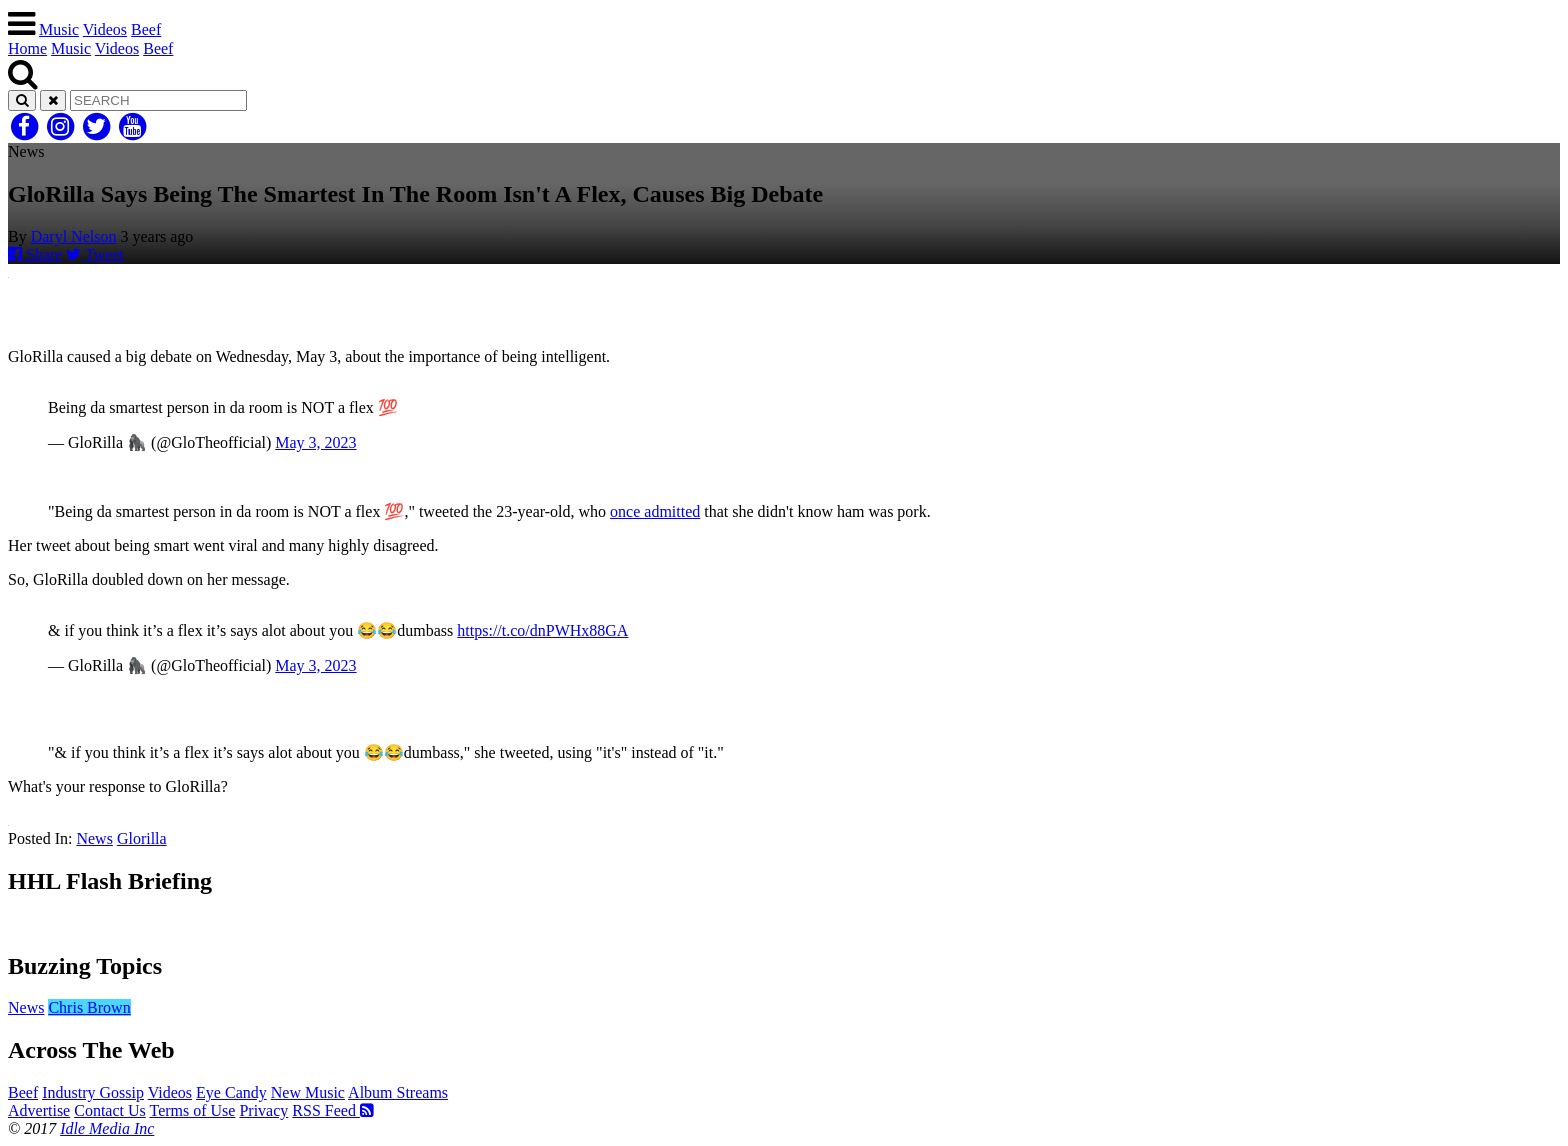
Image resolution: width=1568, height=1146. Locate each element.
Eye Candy (231, 1092)
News (94, 838)
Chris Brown (89, 1007)
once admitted (655, 511)
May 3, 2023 (315, 442)
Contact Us (110, 1110)
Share (35, 254)
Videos (105, 29)
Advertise (39, 1110)
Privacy (263, 1110)
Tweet (95, 254)
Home (27, 48)
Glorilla (142, 838)
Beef (146, 29)
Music (59, 29)
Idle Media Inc (107, 1128)
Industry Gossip (93, 1092)
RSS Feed (333, 1110)
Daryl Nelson (74, 236)
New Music (308, 1092)
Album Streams (398, 1092)
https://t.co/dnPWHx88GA (542, 630)
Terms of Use (192, 1110)
